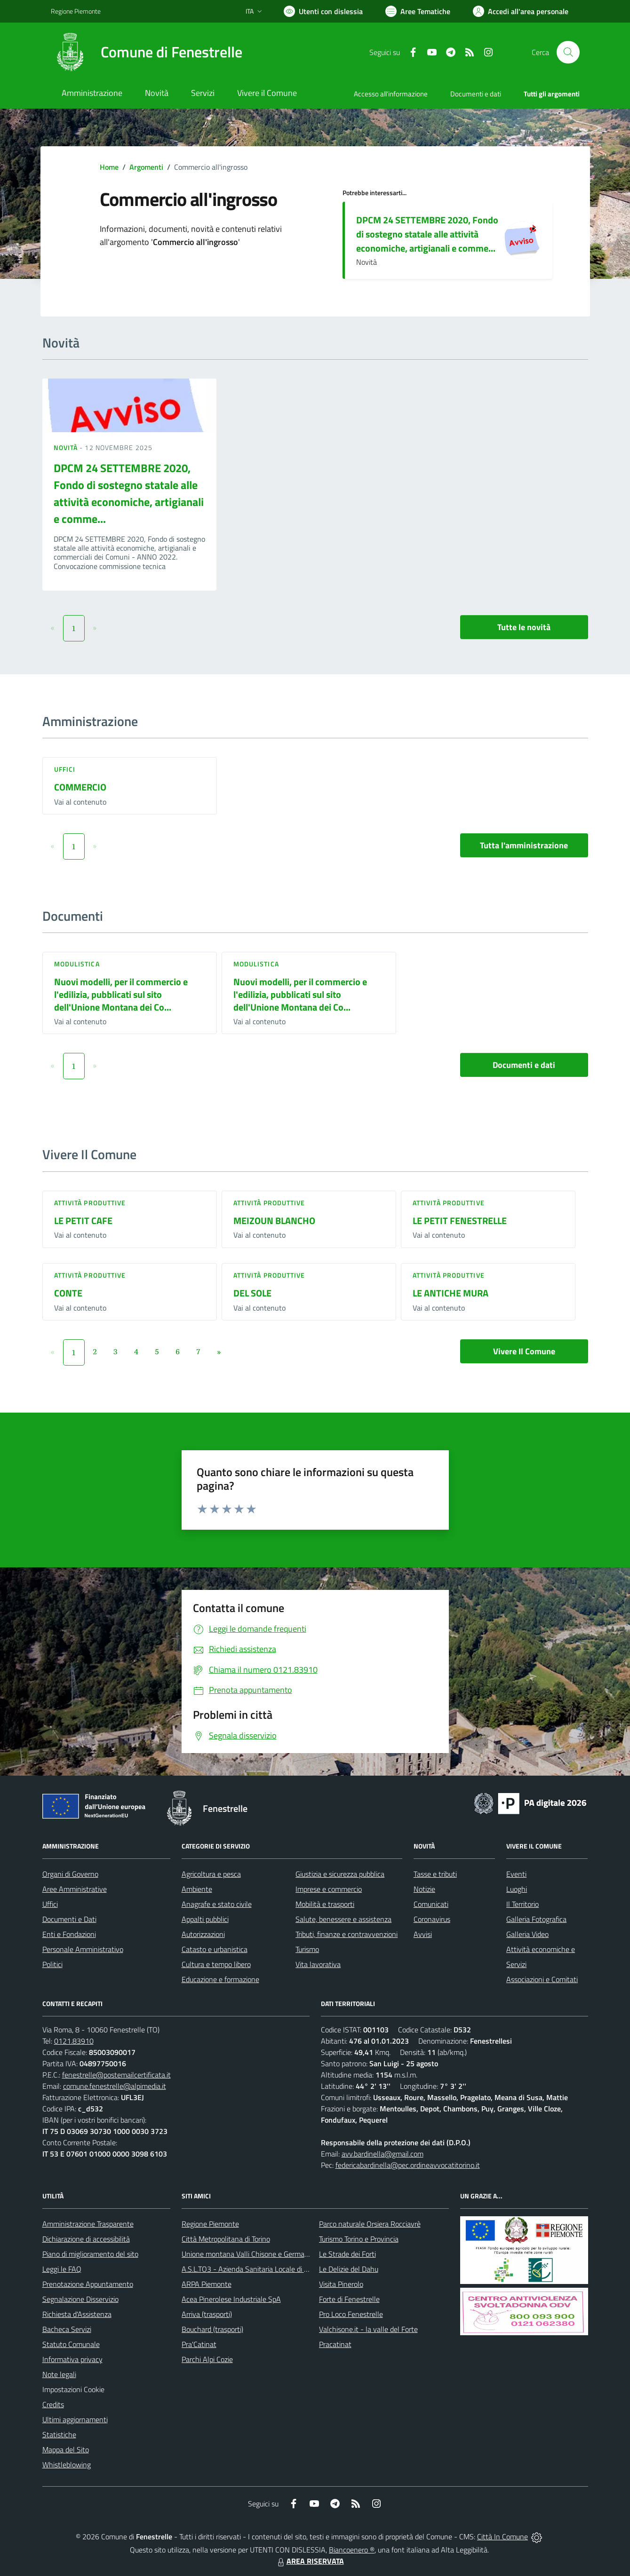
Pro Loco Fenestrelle (351, 2314)
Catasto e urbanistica (214, 1949)
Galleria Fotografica (536, 1919)
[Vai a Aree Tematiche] (418, 11)
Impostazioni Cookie (73, 2389)
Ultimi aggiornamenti (75, 2419)
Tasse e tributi (435, 1874)
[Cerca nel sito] (568, 52)
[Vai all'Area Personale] (521, 11)
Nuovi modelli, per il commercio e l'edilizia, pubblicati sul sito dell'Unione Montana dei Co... (121, 994)
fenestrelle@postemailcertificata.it (116, 2074)
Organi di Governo (70, 1874)
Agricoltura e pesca (211, 1874)
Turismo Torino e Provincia (359, 2238)
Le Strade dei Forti (347, 2254)
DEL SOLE (252, 1293)
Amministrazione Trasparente (88, 2223)
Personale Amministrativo (82, 1949)
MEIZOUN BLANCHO (274, 1220)
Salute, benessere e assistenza (343, 1919)
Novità (67, 447)
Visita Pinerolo (341, 2284)
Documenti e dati (524, 1065)
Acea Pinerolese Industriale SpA (231, 2299)
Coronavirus (432, 1919)
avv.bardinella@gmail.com (382, 2153)
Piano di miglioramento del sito (90, 2254)
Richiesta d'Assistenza (77, 2314)
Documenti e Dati (69, 1919)
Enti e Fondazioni (69, 1934)
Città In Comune (502, 2536)
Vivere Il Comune (524, 1351)
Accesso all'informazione (391, 93)
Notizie (424, 1889)
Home (109, 167)
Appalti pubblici (205, 1919)
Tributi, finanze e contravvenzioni (346, 1934)
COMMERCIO (80, 787)
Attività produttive (90, 1203)
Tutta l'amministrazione (524, 845)
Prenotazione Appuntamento (87, 2284)
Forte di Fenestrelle (349, 2299)
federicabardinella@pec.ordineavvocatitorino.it (407, 2165)
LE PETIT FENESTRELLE (460, 1220)
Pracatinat (335, 2344)
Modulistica (77, 964)
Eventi (516, 1874)
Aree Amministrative (74, 1889)
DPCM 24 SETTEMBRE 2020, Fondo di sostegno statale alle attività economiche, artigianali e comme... (427, 234)
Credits (53, 2404)
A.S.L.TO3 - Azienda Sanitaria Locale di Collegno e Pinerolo (273, 2269)
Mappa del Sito (65, 2449)
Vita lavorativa (318, 1964)
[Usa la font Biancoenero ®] (323, 11)
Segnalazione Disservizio (80, 2299)
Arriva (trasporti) (207, 2314)
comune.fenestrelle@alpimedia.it (114, 2086)
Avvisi (423, 1934)
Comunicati (431, 1904)
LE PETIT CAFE (83, 1220)
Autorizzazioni (203, 1934)
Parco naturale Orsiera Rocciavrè (370, 2223)
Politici (52, 1964)
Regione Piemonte (210, 2223)
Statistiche (59, 2434)
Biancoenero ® (352, 2549)
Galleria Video (527, 1934)
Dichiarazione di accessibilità (86, 2238)
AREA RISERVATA (309, 2561)
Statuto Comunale (71, 2344)
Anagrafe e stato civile (217, 1904)
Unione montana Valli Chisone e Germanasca (252, 2254)
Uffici (65, 769)
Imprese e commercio (328, 1889)
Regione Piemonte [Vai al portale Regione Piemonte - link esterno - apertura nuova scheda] (76, 11)
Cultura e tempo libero (216, 1964)
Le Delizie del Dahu (348, 2269)
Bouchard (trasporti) (212, 2329)
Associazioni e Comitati (542, 1979)
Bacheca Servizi (66, 2329)
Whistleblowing (66, 2464)
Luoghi (516, 1889)
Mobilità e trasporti (324, 1904)
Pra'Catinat (199, 2344)
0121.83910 (74, 2041)
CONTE (68, 1293)
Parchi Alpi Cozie (207, 2359)
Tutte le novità (523, 627)
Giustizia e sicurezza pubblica (339, 1874)
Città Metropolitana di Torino (226, 2238)
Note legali (59, 2374)
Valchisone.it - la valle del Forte (368, 2329)
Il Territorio (522, 1904)
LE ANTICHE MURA (450, 1293)
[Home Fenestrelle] (146, 52)
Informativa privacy (72, 2359)
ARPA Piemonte (206, 2284)
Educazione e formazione (220, 1979)
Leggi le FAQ (61, 2269)
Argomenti (146, 167)
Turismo (307, 1949)
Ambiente (197, 1889)
